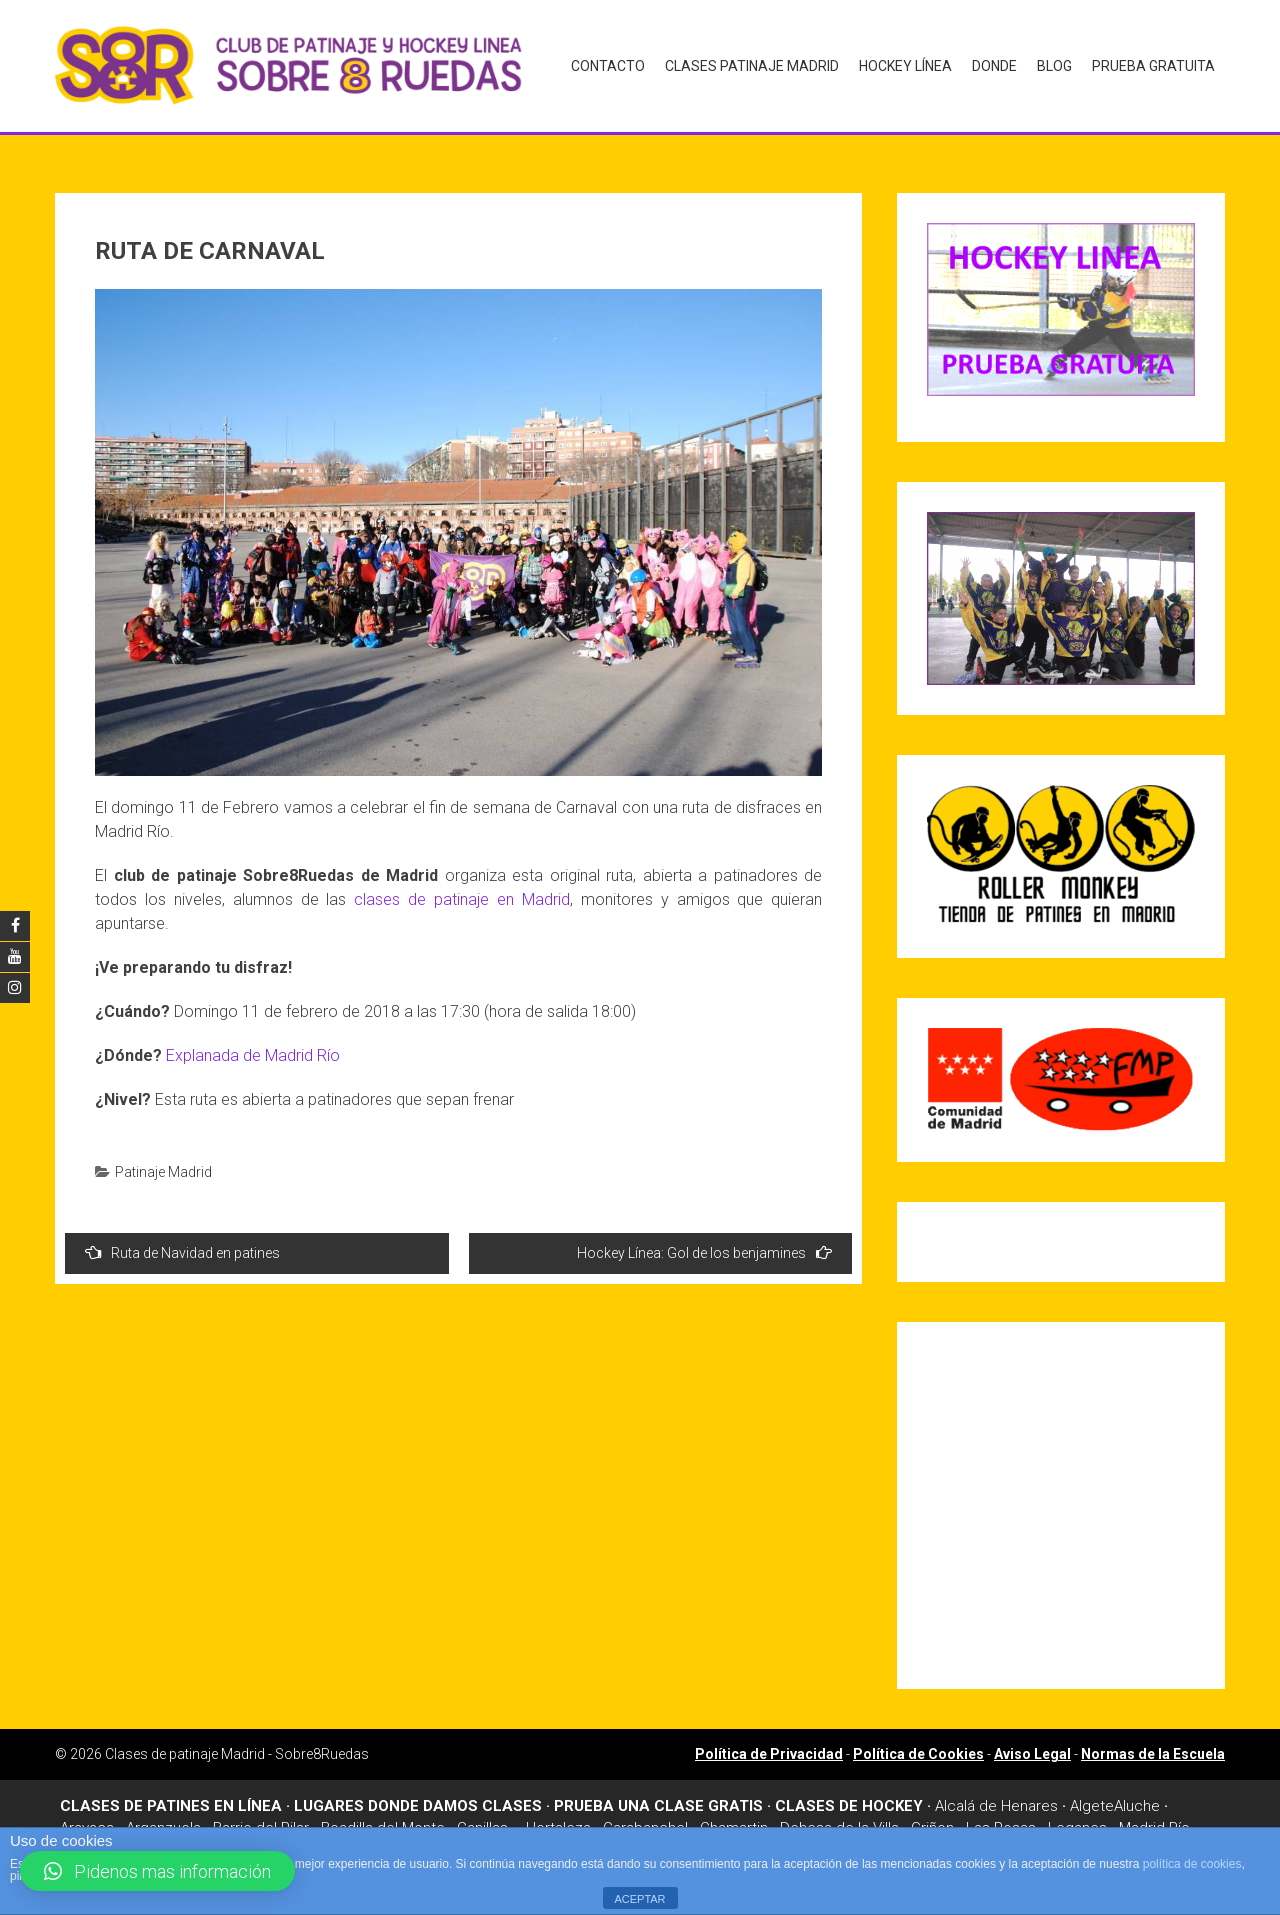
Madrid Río (1154, 1821)
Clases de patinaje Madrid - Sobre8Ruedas (237, 1746)
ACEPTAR (639, 1899)
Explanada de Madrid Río (253, 1047)
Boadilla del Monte (383, 1821)
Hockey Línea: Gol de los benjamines (704, 1244)
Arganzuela (163, 1821)
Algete (1092, 1798)
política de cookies (1192, 1864)
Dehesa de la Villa (839, 1821)
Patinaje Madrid (163, 1164)
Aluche (1137, 1798)
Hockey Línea (905, 66)
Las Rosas (1001, 1821)
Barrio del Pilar (261, 1821)
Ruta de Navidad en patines (182, 1244)
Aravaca (87, 1821)
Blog (1054, 66)
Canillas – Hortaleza (524, 1821)
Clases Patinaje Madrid (752, 66)
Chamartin (734, 1821)
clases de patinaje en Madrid (462, 891)
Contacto (608, 66)
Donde (994, 66)
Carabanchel (645, 1821)
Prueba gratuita (1153, 66)
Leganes (1077, 1821)
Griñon (932, 1821)
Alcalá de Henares (996, 1798)
